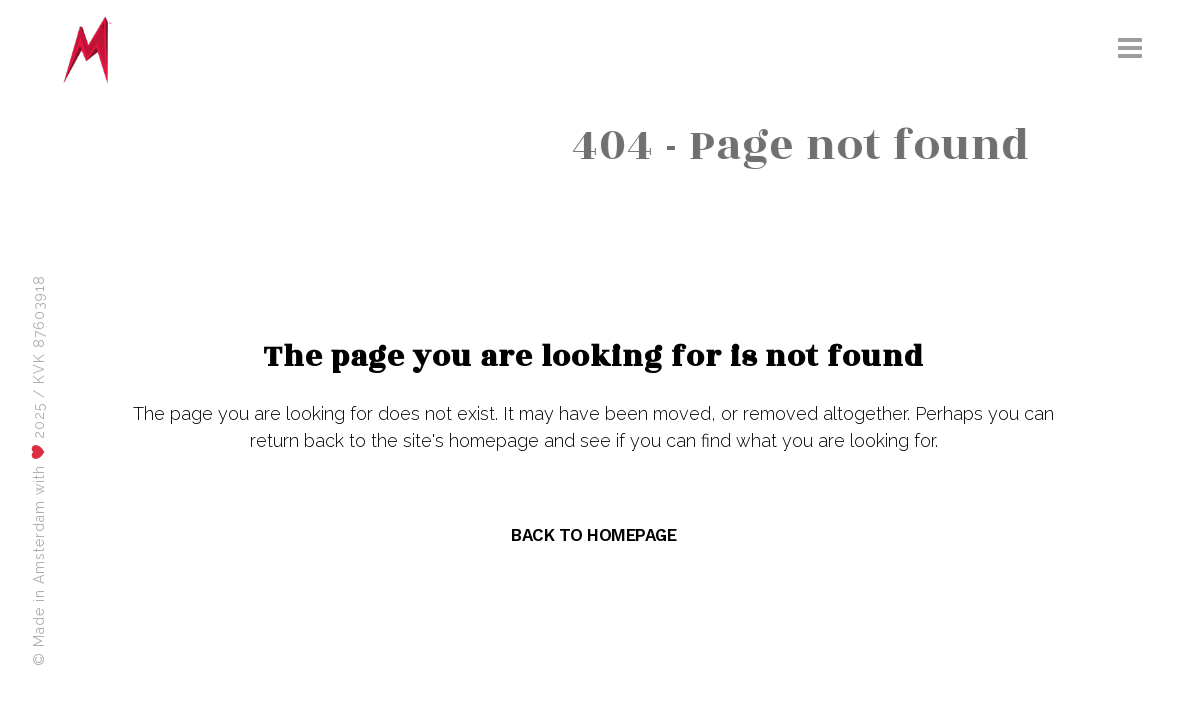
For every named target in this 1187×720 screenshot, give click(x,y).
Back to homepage (593, 535)
